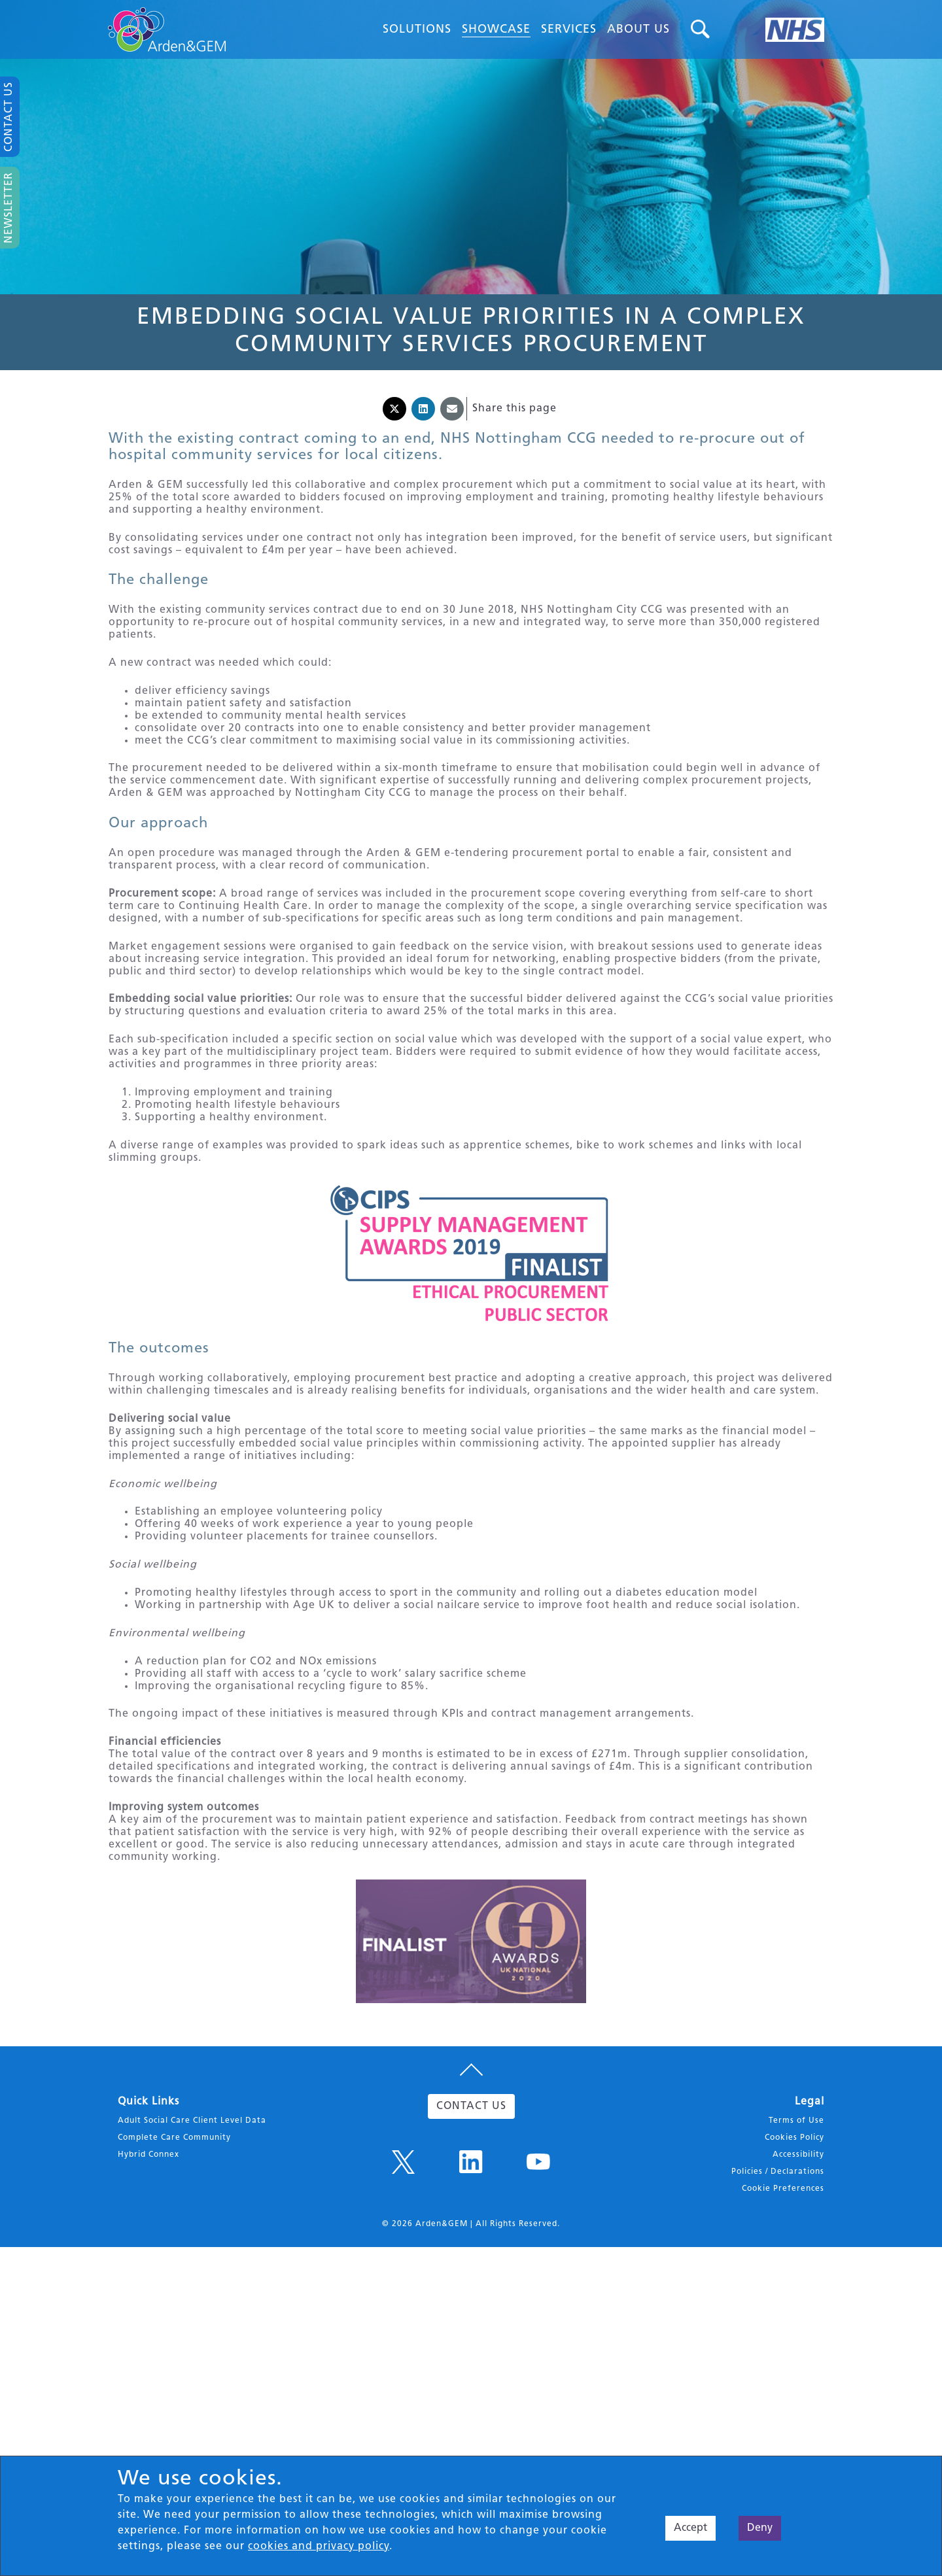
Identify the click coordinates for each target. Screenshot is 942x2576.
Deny (760, 2528)
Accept (690, 2528)
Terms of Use (796, 2233)
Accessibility (798, 2267)
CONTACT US (471, 2219)
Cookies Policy (794, 2250)
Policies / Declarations (777, 2284)
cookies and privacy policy (318, 2546)
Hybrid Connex (148, 2267)
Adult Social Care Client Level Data (192, 2233)
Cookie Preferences (783, 2301)
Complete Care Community (174, 2250)
